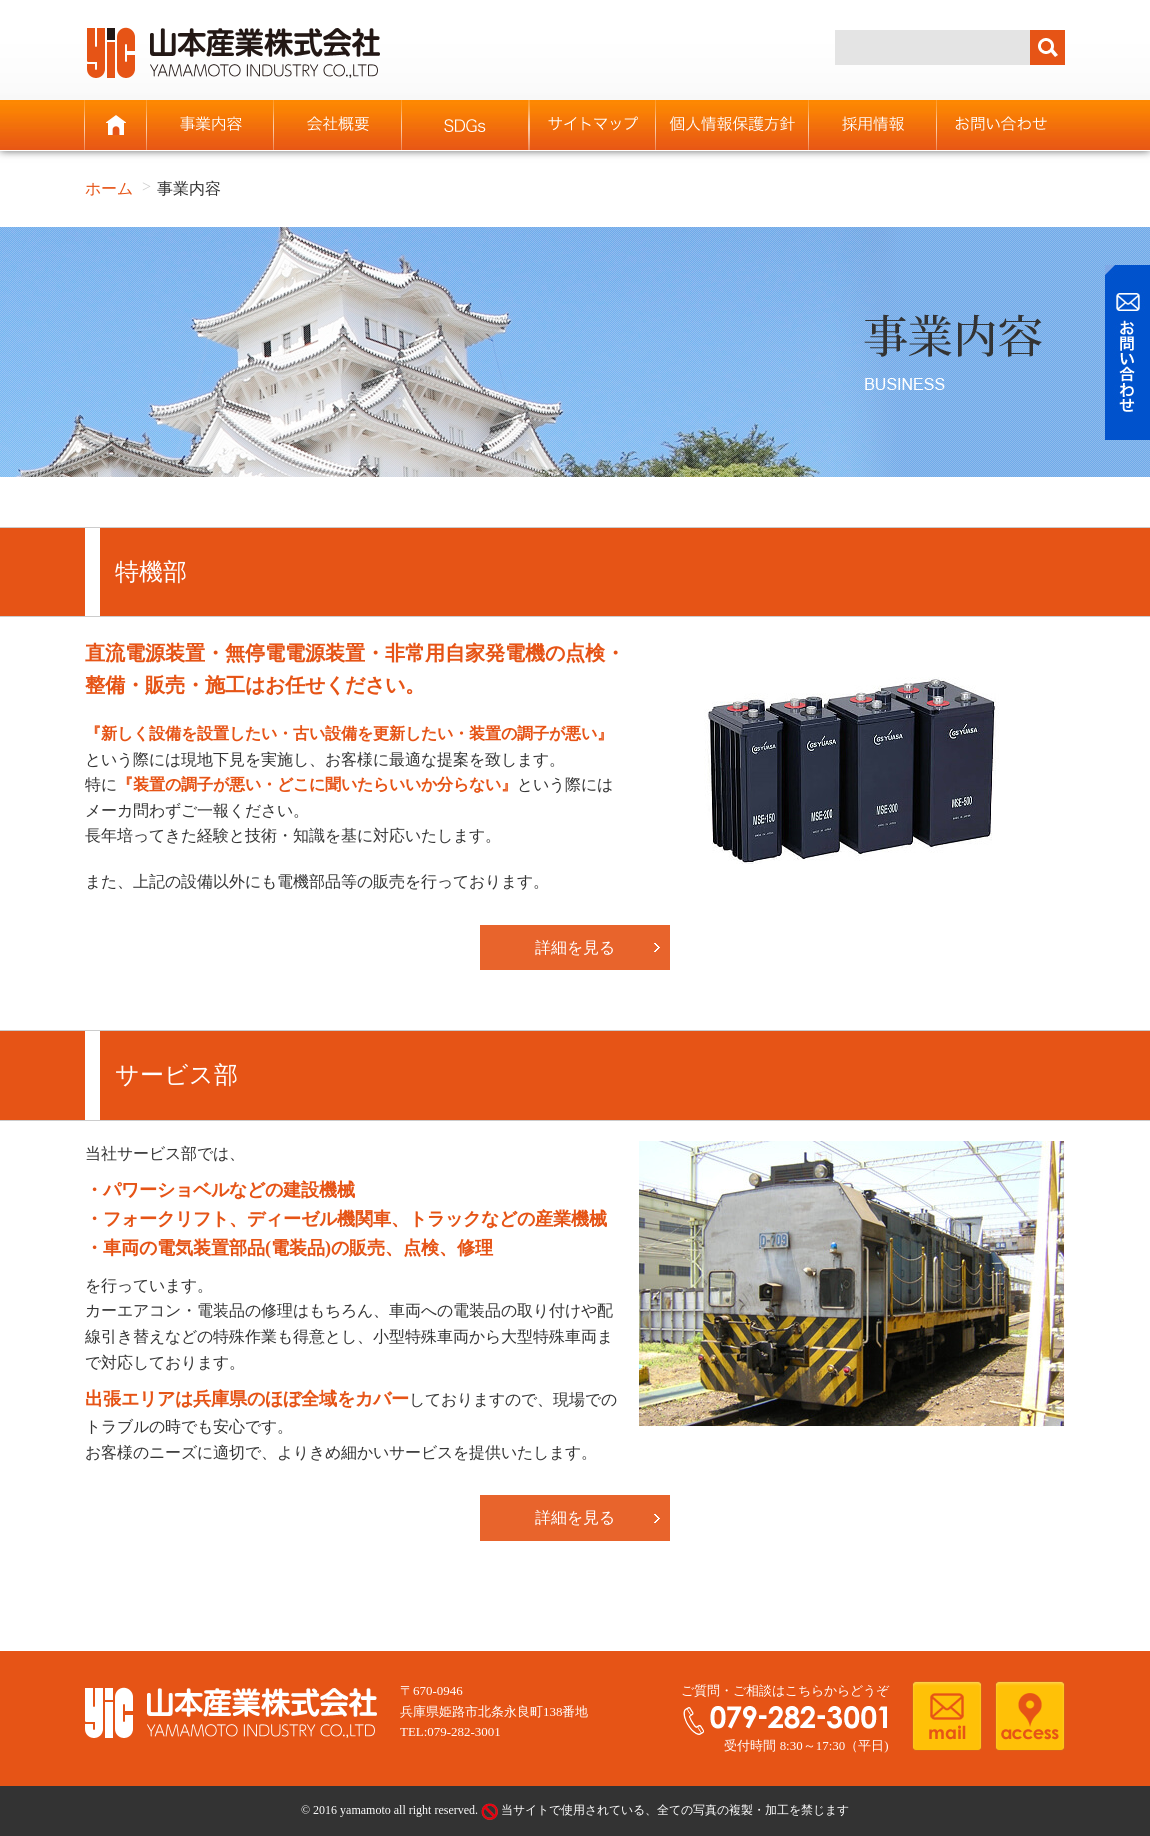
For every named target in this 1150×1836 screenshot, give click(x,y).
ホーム (116, 125)
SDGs (465, 125)
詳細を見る (575, 947)
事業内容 (210, 125)
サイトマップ (592, 125)
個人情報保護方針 (732, 125)
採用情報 (872, 125)
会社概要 (337, 125)
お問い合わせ (1000, 125)
